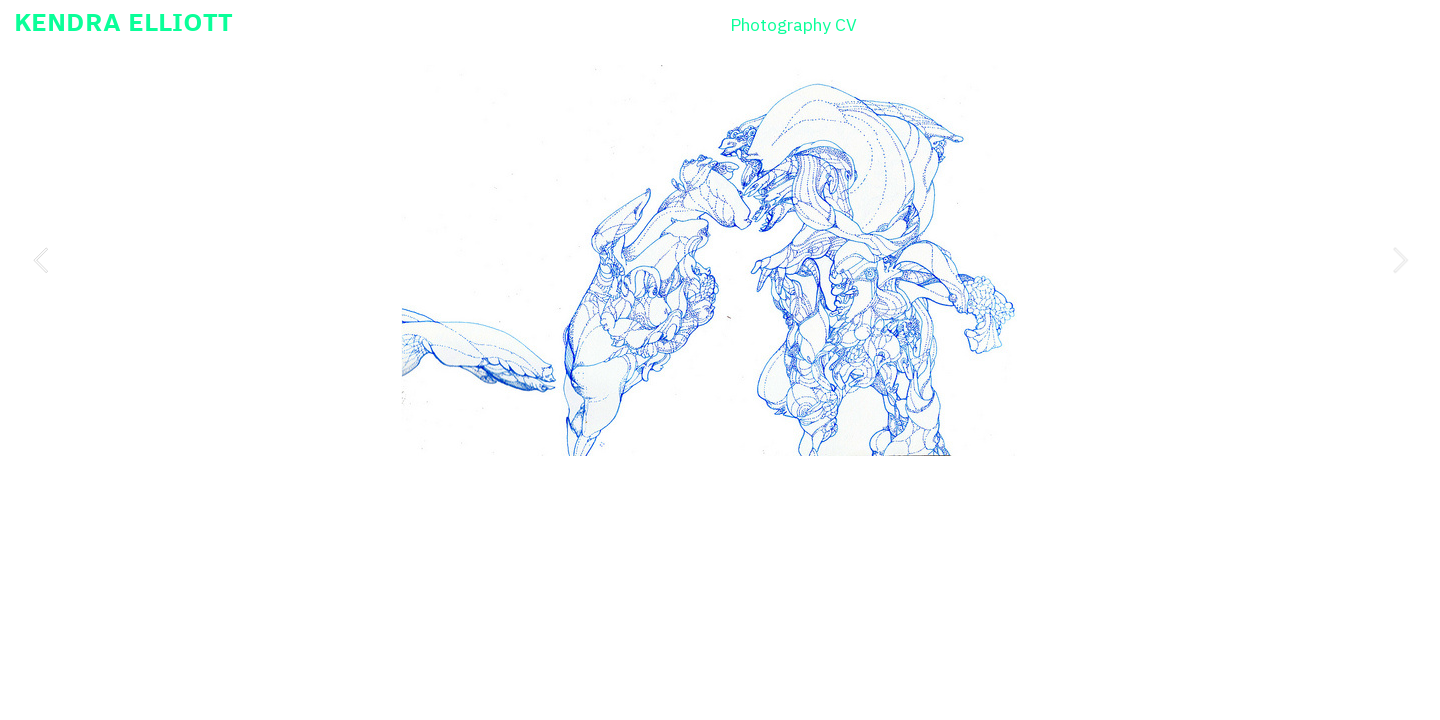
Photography (780, 24)
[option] (720, 260)
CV (846, 24)
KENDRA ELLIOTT (123, 21)
